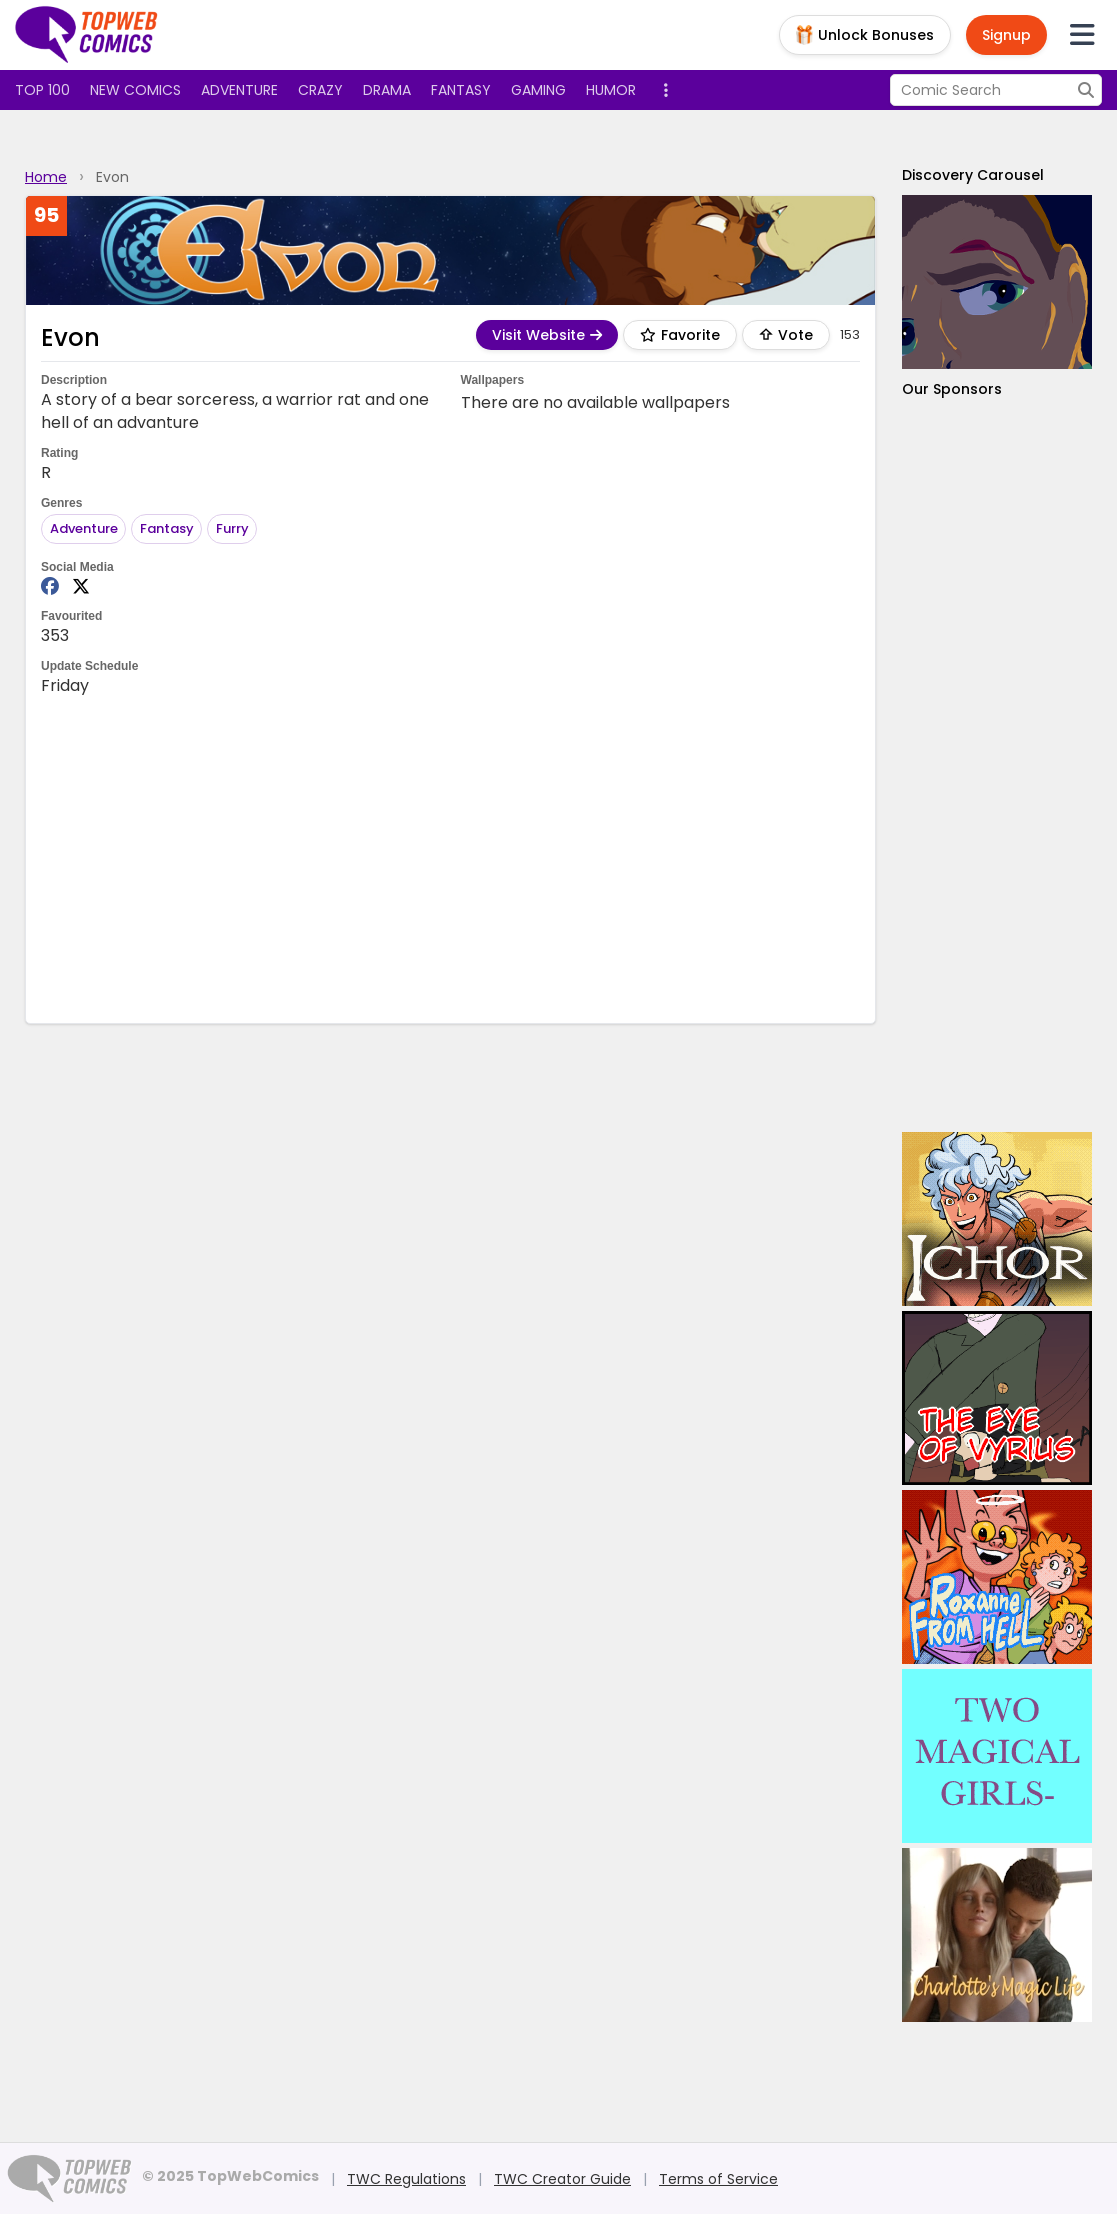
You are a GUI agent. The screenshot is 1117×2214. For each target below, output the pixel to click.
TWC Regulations (406, 2179)
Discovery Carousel (973, 175)
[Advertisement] (451, 858)
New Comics (135, 90)
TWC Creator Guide (562, 2179)
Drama (387, 90)
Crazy (320, 90)
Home (46, 177)
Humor (611, 90)
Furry (232, 528)
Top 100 (42, 90)
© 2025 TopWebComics (230, 2176)
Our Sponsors (952, 389)
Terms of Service (718, 2179)
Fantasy (461, 90)
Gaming (538, 90)
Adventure (239, 90)
